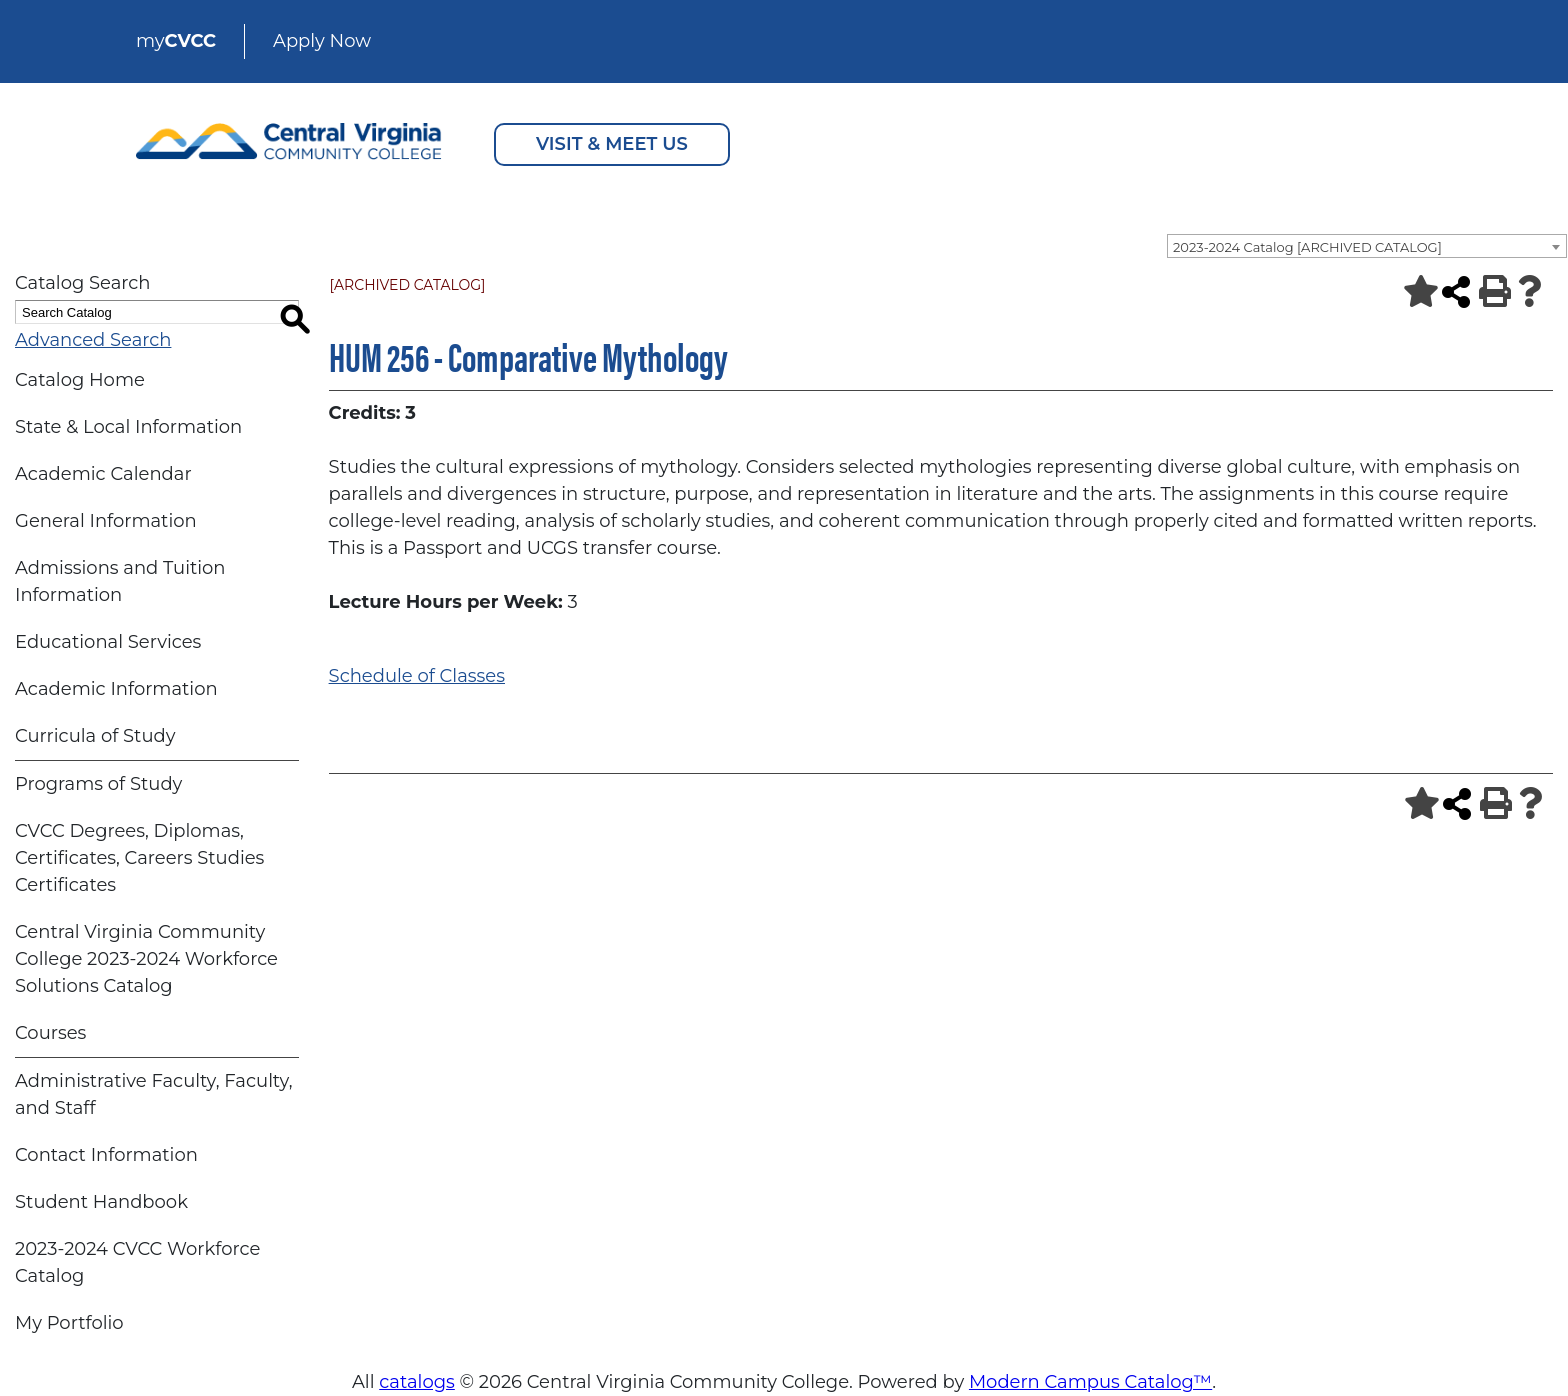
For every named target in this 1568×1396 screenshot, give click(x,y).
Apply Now (322, 41)
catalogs (417, 1382)
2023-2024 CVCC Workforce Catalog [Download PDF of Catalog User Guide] (137, 1262)
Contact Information (106, 1155)
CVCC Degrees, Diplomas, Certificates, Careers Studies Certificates (139, 858)
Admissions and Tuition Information (120, 581)
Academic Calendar (103, 474)
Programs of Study (98, 784)
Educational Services (108, 642)
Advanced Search (93, 340)
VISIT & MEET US (612, 144)
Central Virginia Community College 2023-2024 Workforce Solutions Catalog (146, 959)
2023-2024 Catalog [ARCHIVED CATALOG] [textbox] (1307, 247)
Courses (50, 1033)
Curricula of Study (95, 736)
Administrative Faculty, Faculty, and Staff (153, 1094)
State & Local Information (128, 427)
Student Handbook (101, 1202)
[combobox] (1367, 246)
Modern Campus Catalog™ (1090, 1382)
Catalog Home (80, 380)
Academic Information (116, 689)
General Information (106, 521)
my (176, 41)
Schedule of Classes (417, 676)
